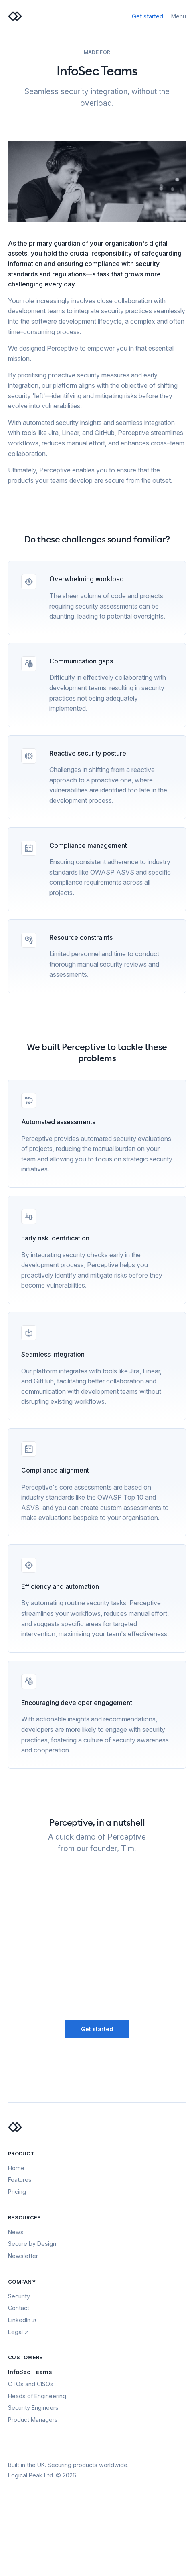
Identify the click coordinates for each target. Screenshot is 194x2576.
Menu (178, 16)
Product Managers (33, 2419)
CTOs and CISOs (30, 2383)
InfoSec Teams (30, 2371)
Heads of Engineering (37, 2396)
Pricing (17, 2191)
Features (20, 2179)
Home (16, 2168)
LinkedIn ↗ (22, 2319)
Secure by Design (32, 2243)
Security (19, 2296)
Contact (18, 2307)
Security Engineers (33, 2407)
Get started (147, 16)
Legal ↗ (18, 2331)
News (16, 2232)
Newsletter (23, 2255)
